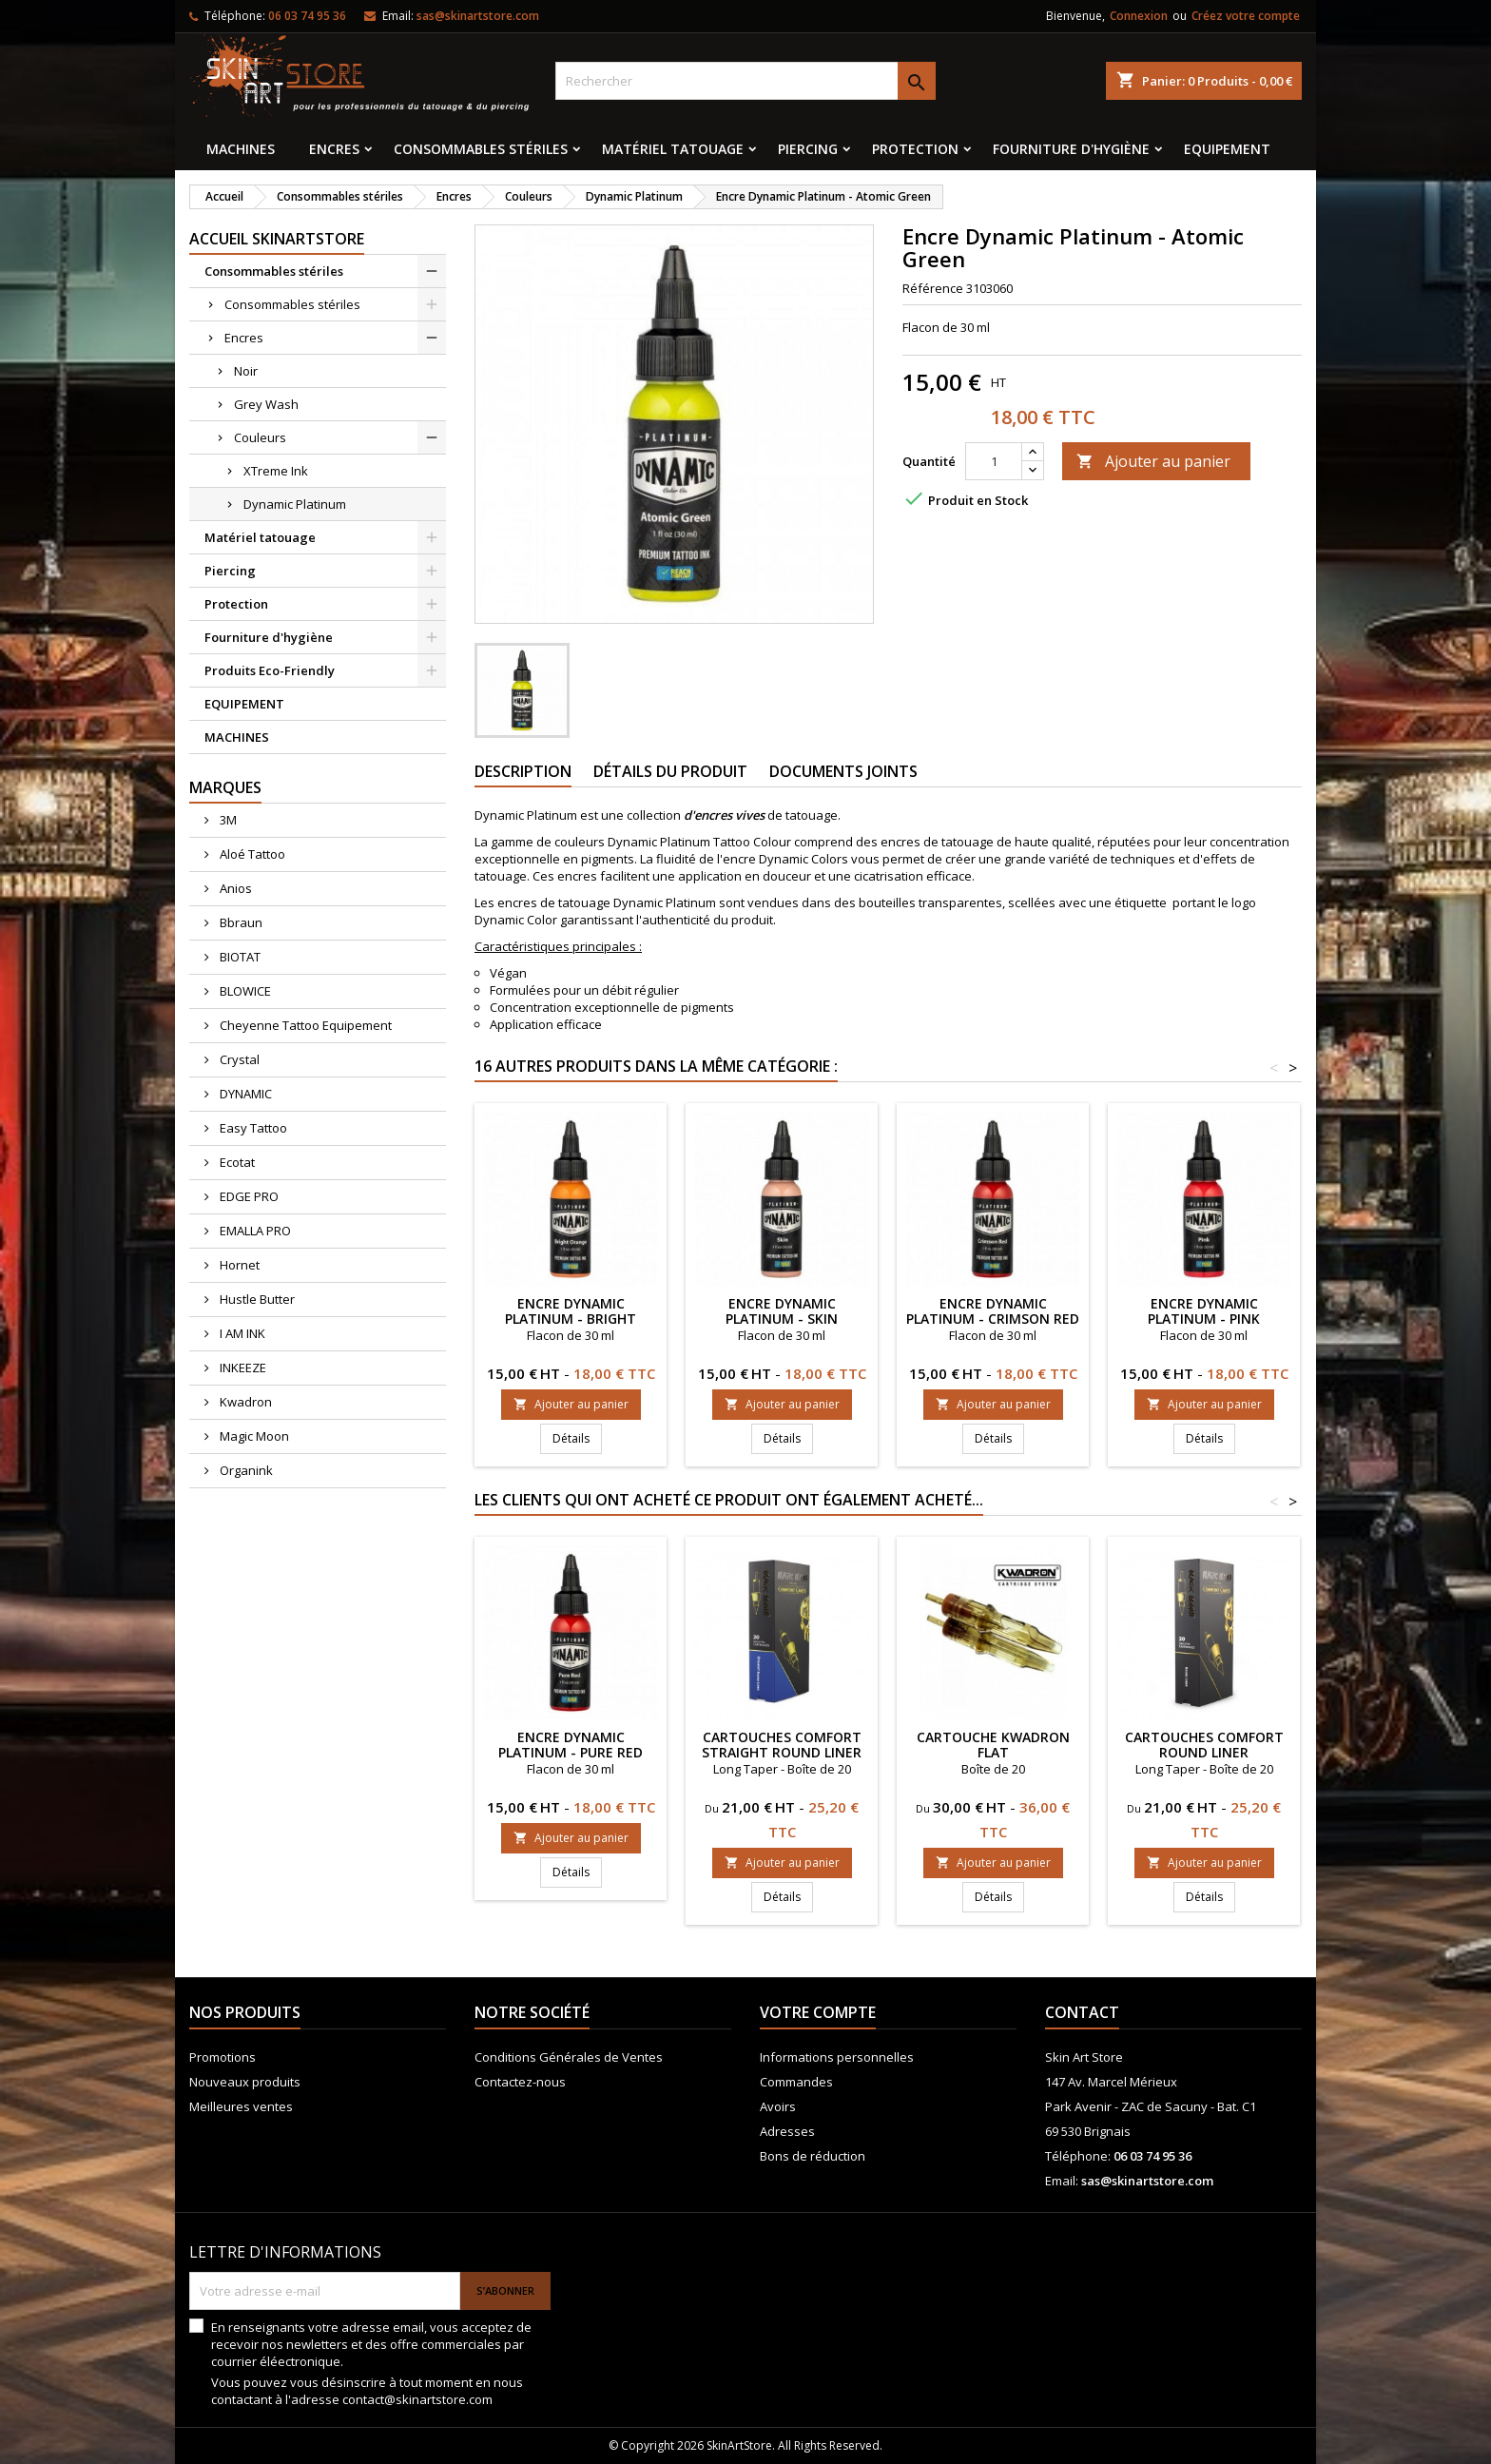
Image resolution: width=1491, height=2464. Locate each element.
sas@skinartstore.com (477, 16)
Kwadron (244, 1401)
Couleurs (260, 437)
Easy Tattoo (252, 1127)
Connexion (1139, 16)
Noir (246, 370)
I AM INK (241, 1333)
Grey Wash (266, 404)
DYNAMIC (244, 1093)
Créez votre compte (1245, 16)
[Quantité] (993, 461)
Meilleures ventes (241, 2106)
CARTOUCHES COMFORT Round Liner (1204, 1744)
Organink (245, 1470)
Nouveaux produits (244, 2081)
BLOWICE (244, 990)
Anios (234, 888)
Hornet (238, 1264)
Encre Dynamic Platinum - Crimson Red (992, 1311)
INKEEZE (241, 1367)
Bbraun (239, 922)
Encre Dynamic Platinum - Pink (1204, 1311)
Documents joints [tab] (843, 771)
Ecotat (236, 1162)
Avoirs (778, 2106)
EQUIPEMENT (1227, 149)
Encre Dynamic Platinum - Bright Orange (570, 1318)
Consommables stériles (481, 149)
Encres (334, 149)
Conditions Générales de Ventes (568, 2057)
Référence (932, 288)
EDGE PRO (248, 1196)
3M (227, 819)
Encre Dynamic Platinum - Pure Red (570, 1744)
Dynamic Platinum (294, 504)
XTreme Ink (275, 470)
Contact (1082, 2012)
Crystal (238, 1059)
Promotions (222, 2057)
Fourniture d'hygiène (1071, 149)
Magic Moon (253, 1436)
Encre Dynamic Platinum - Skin (782, 1311)
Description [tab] (522, 771)
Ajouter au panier (1153, 461)
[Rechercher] (745, 81)
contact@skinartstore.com (417, 2399)
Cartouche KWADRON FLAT (993, 1744)
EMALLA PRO (254, 1230)
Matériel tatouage (673, 149)
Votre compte (818, 2012)
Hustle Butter (256, 1299)
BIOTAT (239, 956)
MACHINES (240, 149)
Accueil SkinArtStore (276, 238)
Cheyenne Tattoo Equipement (304, 1025)
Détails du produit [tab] (670, 771)
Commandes (796, 2081)
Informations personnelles (837, 2057)
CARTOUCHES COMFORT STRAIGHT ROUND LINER (782, 1744)
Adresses (787, 2131)
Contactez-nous (520, 2081)
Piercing (808, 149)
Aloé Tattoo (251, 854)
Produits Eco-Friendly (269, 670)
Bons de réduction (812, 2155)
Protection (915, 149)
